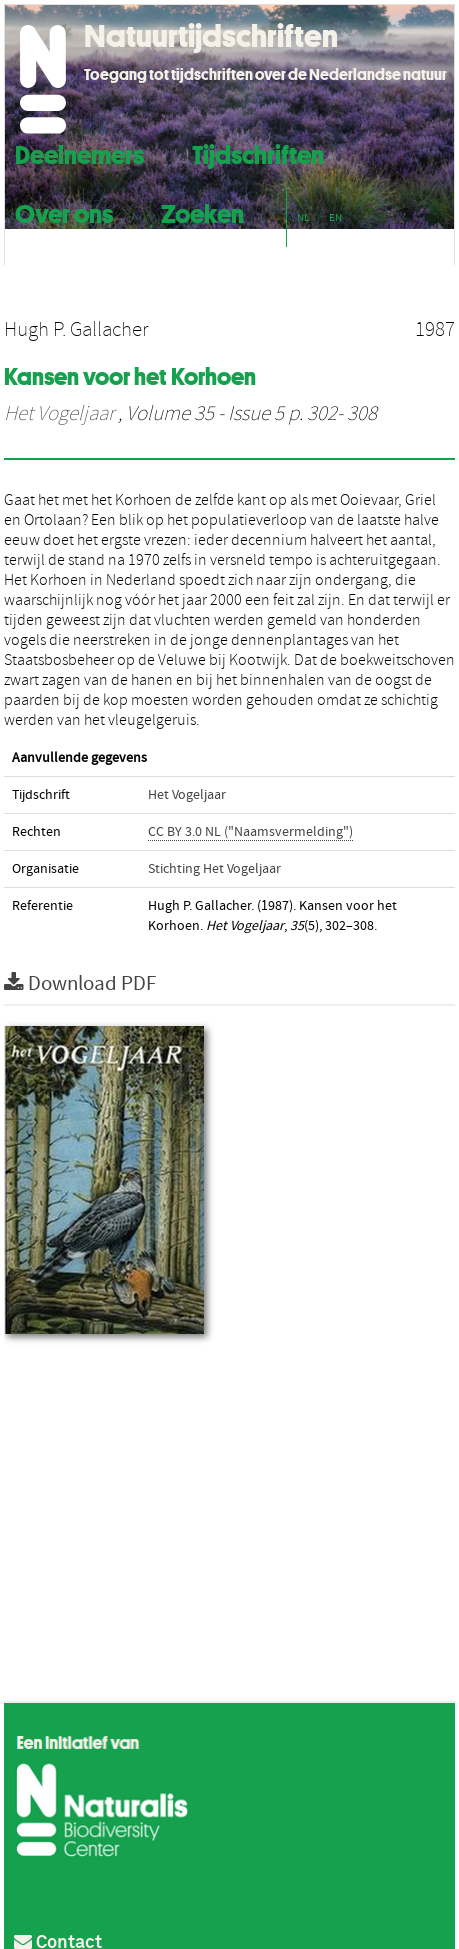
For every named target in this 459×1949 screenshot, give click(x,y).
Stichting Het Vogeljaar (214, 869)
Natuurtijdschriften (211, 36)
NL (303, 217)
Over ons (64, 211)
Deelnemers (79, 152)
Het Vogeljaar (59, 414)
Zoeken (202, 211)
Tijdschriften (258, 152)
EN (335, 217)
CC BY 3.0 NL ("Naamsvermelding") (250, 832)
